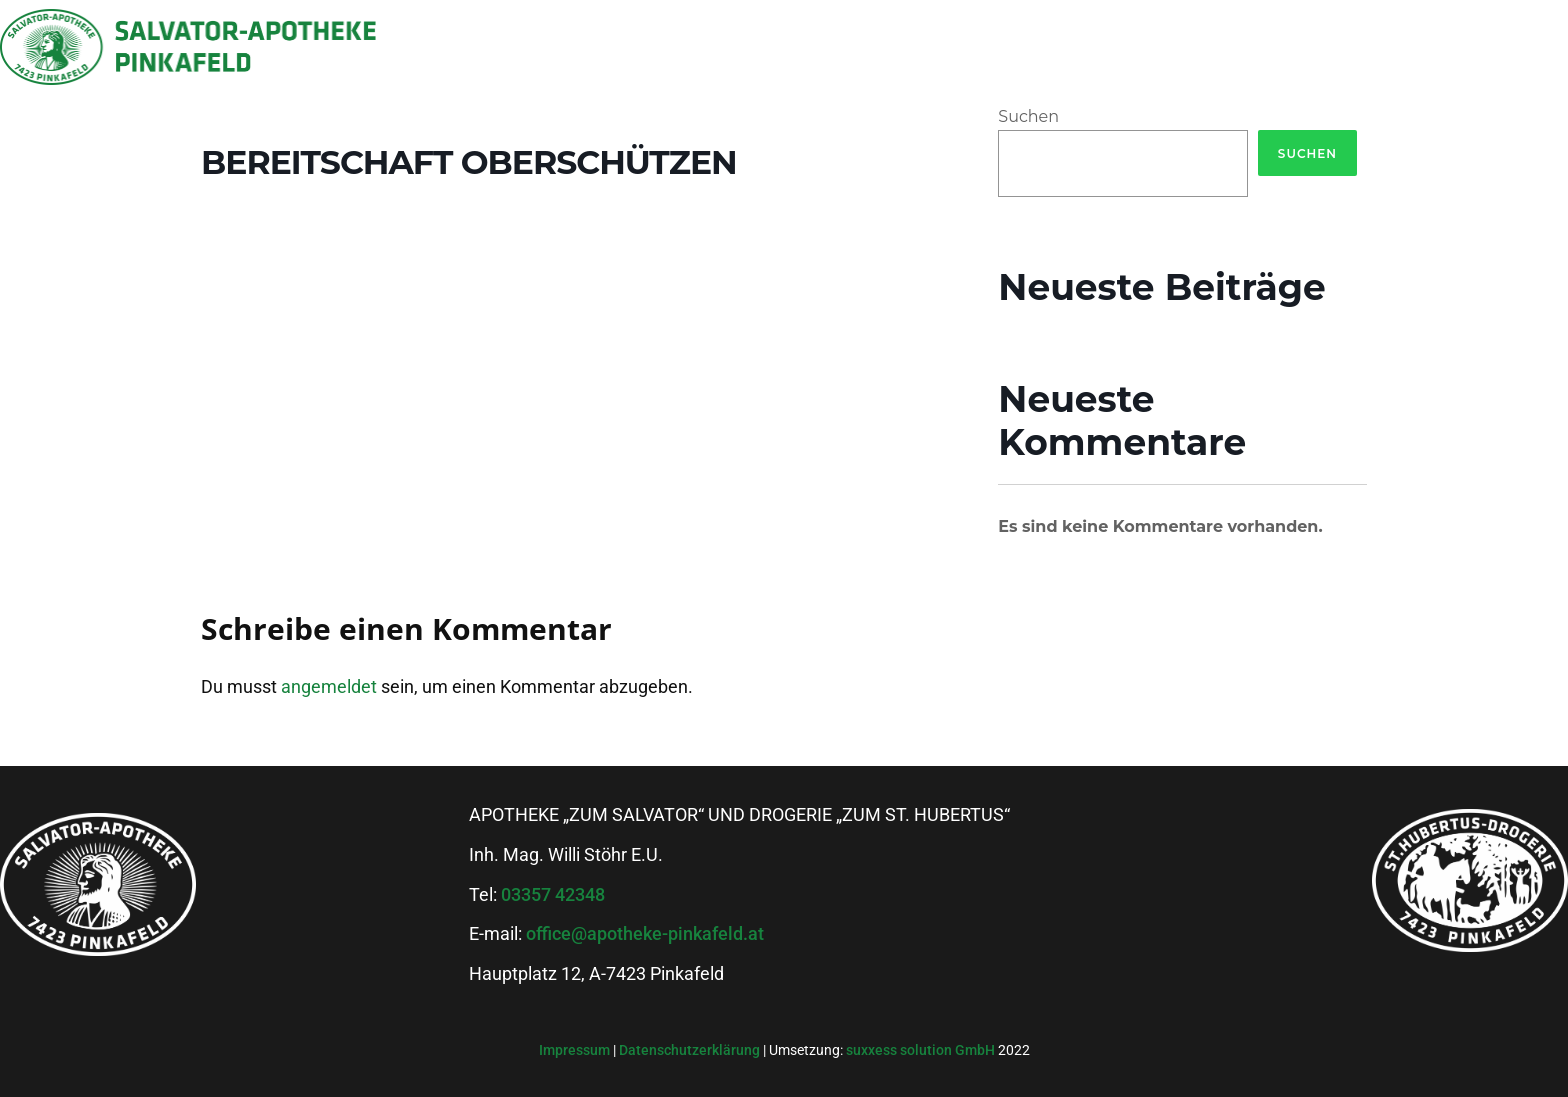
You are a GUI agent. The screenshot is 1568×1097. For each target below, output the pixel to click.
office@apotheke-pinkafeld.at (645, 933)
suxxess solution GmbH (920, 1050)
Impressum (576, 1050)
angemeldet (329, 686)
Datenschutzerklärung (691, 1050)
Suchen (1028, 116)
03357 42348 (553, 894)
